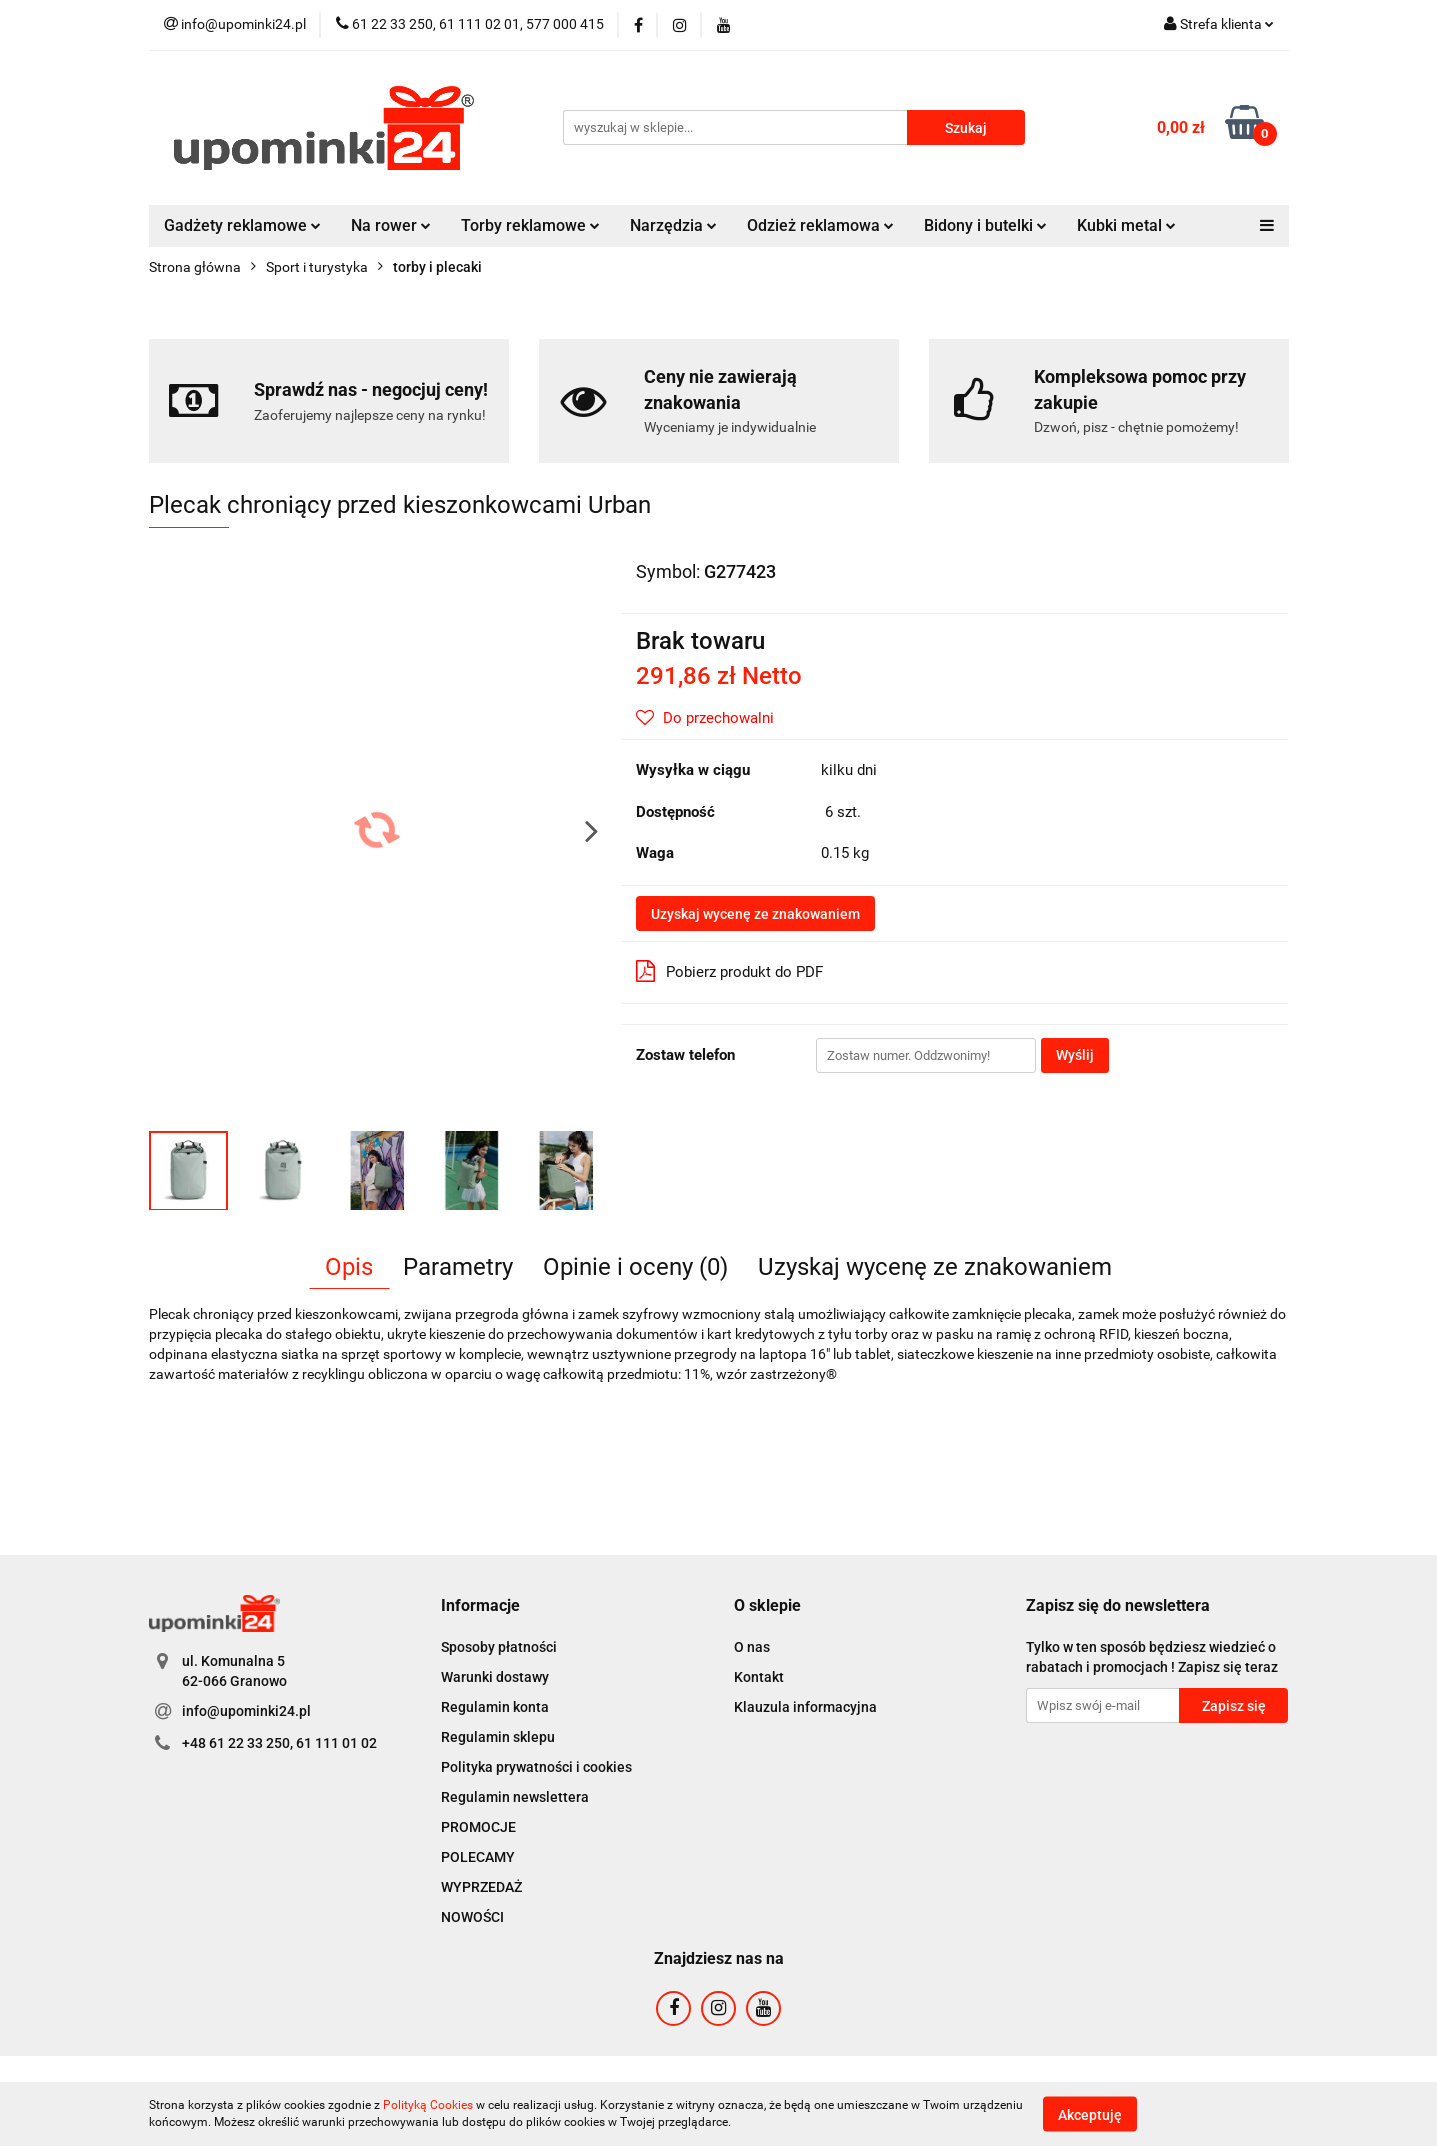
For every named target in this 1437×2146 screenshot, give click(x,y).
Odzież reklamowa (820, 225)
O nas (752, 1647)
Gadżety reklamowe (242, 225)
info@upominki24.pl (246, 1711)
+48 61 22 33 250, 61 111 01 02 (279, 1743)
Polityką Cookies (428, 2105)
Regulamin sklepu (498, 1737)
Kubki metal (1126, 225)
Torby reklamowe (530, 225)
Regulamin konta (495, 1707)
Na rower (391, 225)
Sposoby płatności (499, 1647)
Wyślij (1075, 1055)
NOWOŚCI (472, 1917)
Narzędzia (673, 225)
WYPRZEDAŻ (481, 1887)
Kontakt (759, 1677)
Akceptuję (1090, 2114)
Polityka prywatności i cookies (536, 1767)
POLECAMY (478, 1857)
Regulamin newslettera (515, 1797)
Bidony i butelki (985, 225)
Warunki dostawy (495, 1677)
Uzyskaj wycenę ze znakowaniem (755, 914)
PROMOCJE (478, 1827)
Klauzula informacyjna (805, 1707)
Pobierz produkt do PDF (729, 971)
